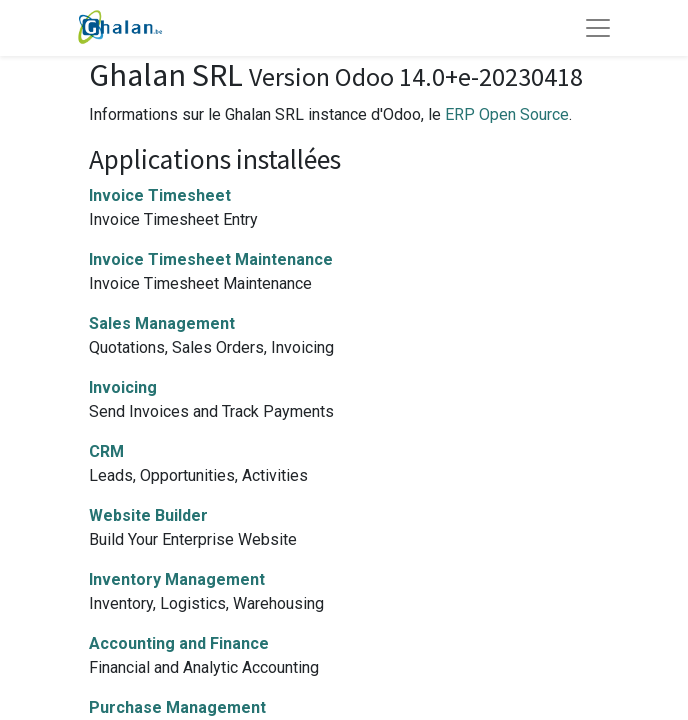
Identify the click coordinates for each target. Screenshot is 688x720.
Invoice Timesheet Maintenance (211, 259)
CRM (106, 451)
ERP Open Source (507, 114)
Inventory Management (177, 579)
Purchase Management (177, 707)
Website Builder (148, 515)
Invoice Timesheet (160, 195)
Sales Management (162, 323)
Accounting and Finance (179, 643)
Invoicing (123, 387)
